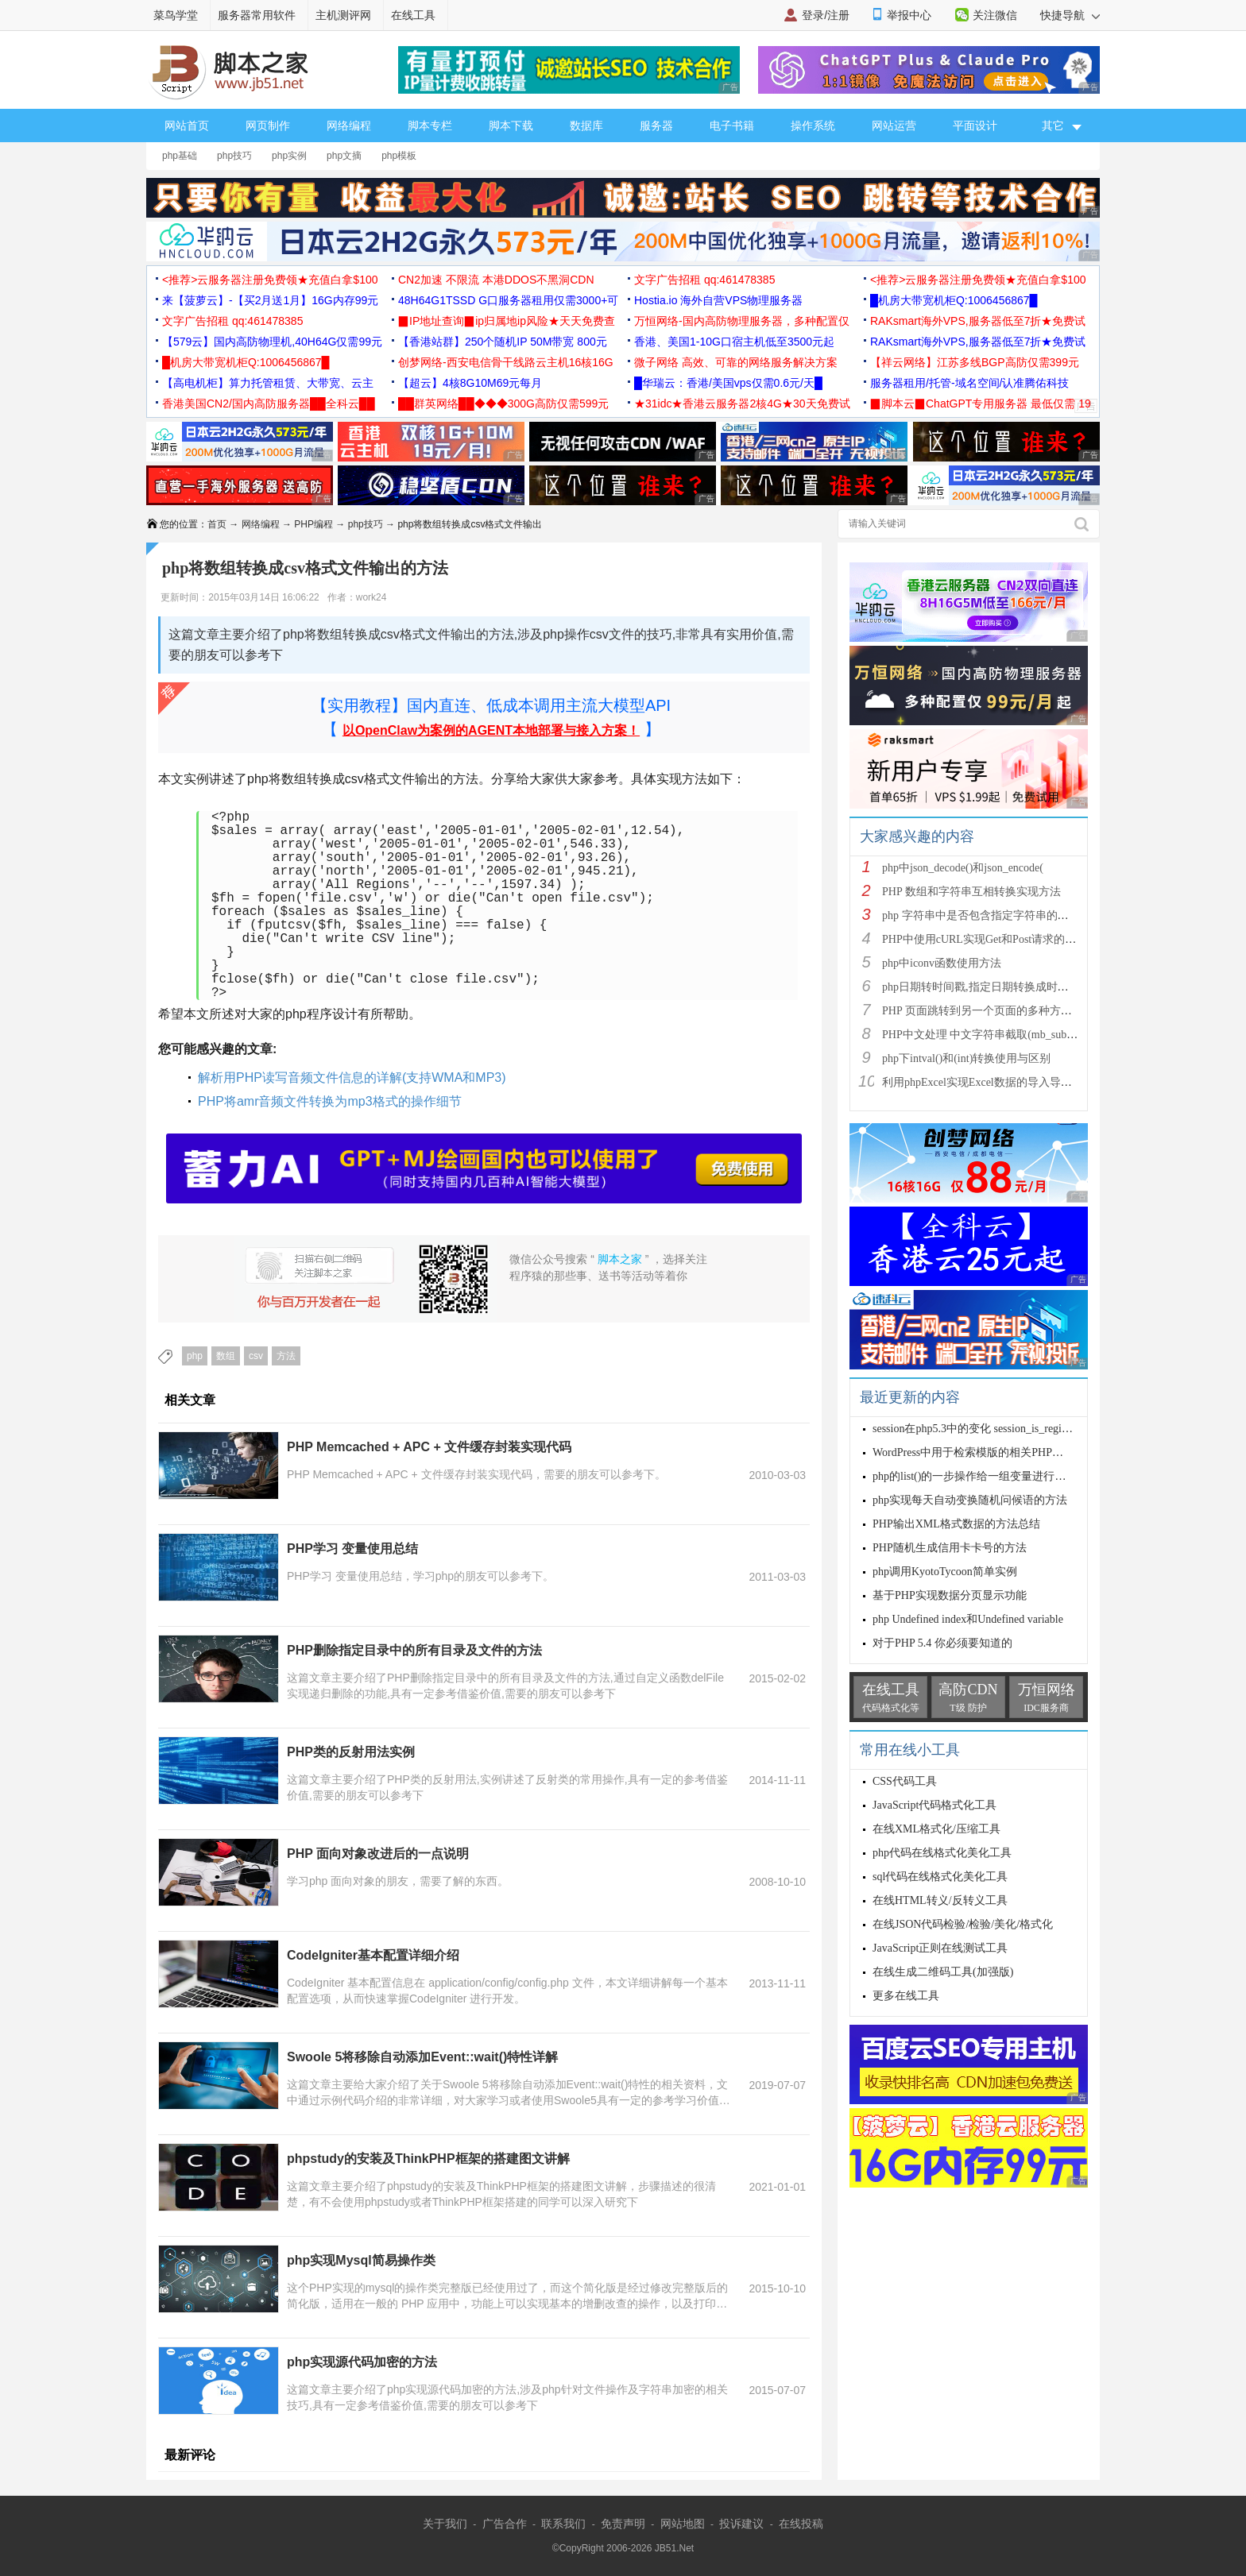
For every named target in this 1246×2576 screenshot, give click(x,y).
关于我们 (445, 2523)
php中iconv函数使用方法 (941, 963)
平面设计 (975, 125)
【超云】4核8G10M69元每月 (470, 383)
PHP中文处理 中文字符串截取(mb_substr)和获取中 (1004, 1035)
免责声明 (623, 2523)
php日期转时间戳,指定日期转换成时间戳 (981, 987)
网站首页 (186, 125)
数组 (225, 1355)
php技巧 (234, 155)
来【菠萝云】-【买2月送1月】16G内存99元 (270, 300)
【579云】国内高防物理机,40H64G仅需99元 (272, 341)
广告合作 (504, 2523)
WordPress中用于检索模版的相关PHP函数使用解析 (996, 1452)
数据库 (586, 125)
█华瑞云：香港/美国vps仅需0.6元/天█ (728, 383)
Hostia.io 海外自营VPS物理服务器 (718, 300)
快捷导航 (1070, 15)
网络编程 (349, 125)
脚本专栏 (430, 125)
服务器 (656, 125)
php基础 (179, 155)
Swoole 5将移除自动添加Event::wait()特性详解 (422, 2057)
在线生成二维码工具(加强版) (943, 1972)
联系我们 (563, 2523)
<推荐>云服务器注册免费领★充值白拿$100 (270, 279)
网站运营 (894, 125)
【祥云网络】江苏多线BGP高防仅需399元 (974, 362)
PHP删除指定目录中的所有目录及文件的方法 (414, 1650)
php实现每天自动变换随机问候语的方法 (970, 1500)
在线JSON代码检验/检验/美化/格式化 (963, 1924)
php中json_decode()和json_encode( (962, 868)
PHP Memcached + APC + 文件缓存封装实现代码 (429, 1447)
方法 (286, 1355)
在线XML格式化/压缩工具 (936, 1829)
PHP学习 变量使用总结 (352, 1548)
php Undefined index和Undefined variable (968, 1619)
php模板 (398, 155)
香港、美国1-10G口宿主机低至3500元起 (734, 341)
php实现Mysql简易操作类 (361, 2260)
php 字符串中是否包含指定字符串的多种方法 (992, 915)
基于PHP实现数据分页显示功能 (950, 1595)
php (195, 1355)
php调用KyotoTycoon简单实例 (945, 1572)
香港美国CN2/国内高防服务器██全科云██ (268, 403)
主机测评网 (343, 15)
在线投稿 (801, 2523)
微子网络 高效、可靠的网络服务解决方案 (736, 362)
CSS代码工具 (905, 1781)
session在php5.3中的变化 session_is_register (975, 1429)
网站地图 (682, 2523)
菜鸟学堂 (175, 15)
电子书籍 (732, 125)
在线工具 (413, 15)
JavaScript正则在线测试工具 (940, 1948)
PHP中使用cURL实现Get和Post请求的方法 (984, 939)
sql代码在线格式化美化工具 (940, 1877)
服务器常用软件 (257, 15)
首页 (216, 524)
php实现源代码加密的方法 (362, 2362)
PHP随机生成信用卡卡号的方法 (950, 1548)
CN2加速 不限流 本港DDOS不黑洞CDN (496, 279)
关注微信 (995, 15)
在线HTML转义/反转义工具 (940, 1900)
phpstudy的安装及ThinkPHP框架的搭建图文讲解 (428, 2158)
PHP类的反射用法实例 (351, 1752)
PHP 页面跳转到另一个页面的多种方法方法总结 (999, 1011)
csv (256, 1355)
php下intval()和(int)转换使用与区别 (966, 1058)
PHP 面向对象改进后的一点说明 (378, 1853)
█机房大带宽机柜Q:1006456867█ (953, 300)
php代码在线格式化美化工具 (942, 1853)
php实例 (289, 155)
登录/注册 (825, 15)
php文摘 (344, 155)
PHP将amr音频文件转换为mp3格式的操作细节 (330, 1101)
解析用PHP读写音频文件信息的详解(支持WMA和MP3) (352, 1077)
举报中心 (909, 15)
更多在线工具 (906, 1996)
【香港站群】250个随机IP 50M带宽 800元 (502, 341)
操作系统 (813, 125)
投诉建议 (741, 2523)
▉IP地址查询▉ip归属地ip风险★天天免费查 (506, 321)
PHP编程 (313, 524)
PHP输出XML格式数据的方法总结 (956, 1524)
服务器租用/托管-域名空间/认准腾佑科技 (969, 383)
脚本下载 (511, 125)
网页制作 (268, 125)
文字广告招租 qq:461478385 (704, 279)
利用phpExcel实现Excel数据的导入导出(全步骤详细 (1006, 1082)
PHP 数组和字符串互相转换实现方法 (971, 892)
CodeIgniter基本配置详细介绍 (373, 1955)
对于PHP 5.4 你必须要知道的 (942, 1643)
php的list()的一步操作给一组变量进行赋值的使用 (991, 1476)
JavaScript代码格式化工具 (934, 1805)
